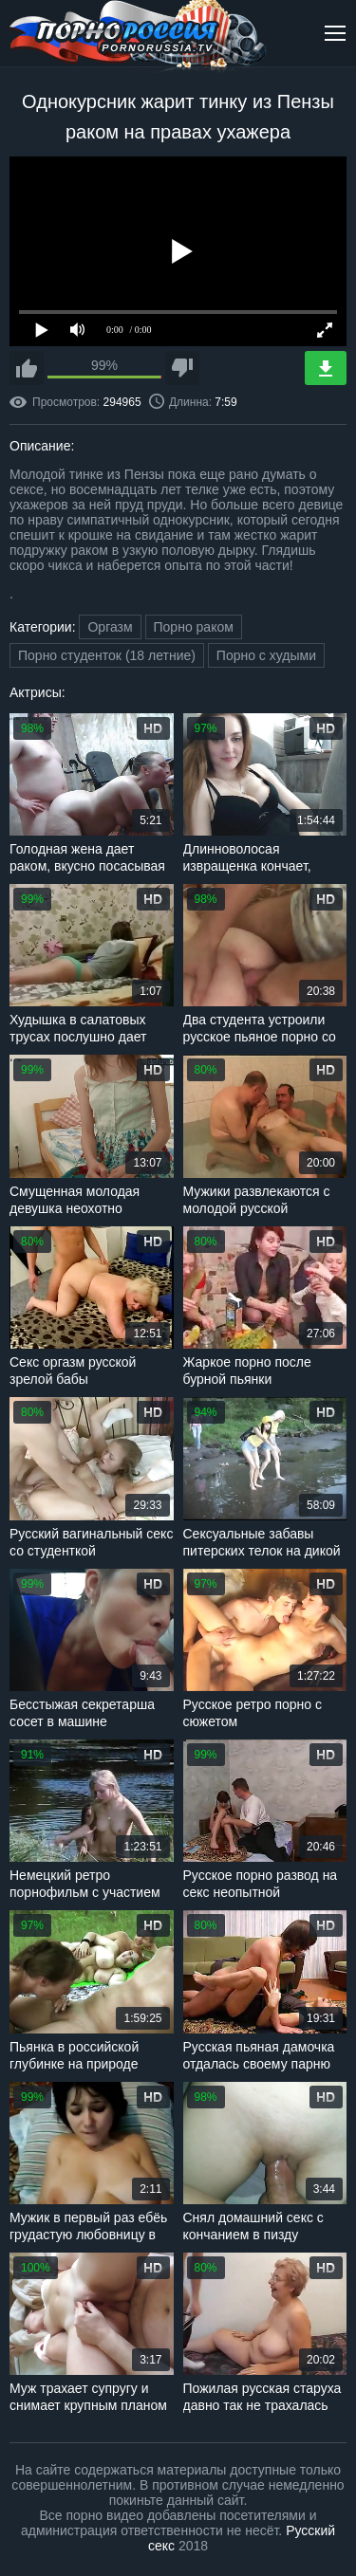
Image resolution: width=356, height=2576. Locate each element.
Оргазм (109, 627)
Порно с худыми (266, 655)
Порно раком (194, 627)
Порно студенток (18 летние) (107, 655)
